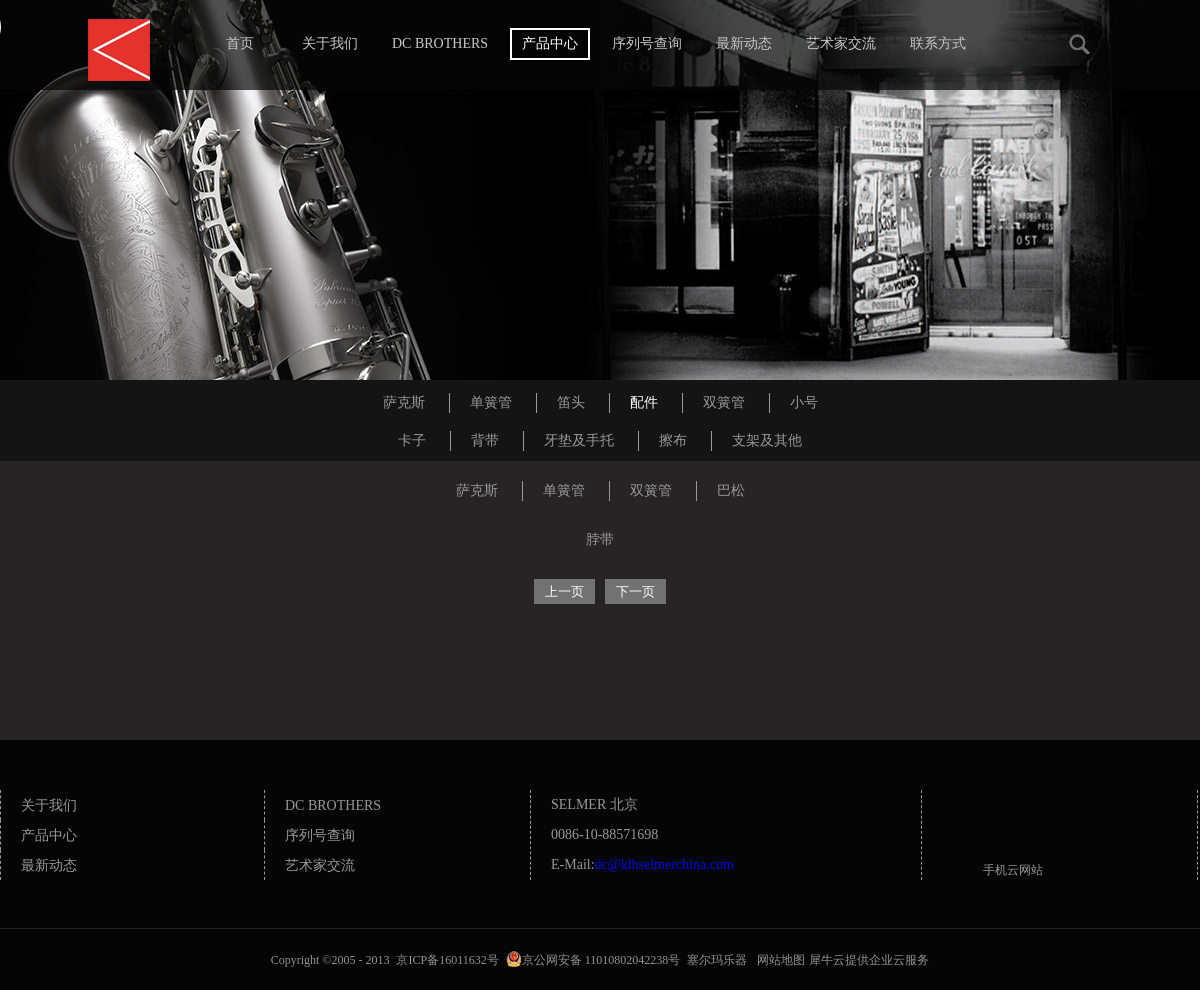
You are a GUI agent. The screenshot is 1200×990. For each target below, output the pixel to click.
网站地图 (778, 960)
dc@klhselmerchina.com (664, 864)
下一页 (635, 591)
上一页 (564, 591)
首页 (240, 43)
